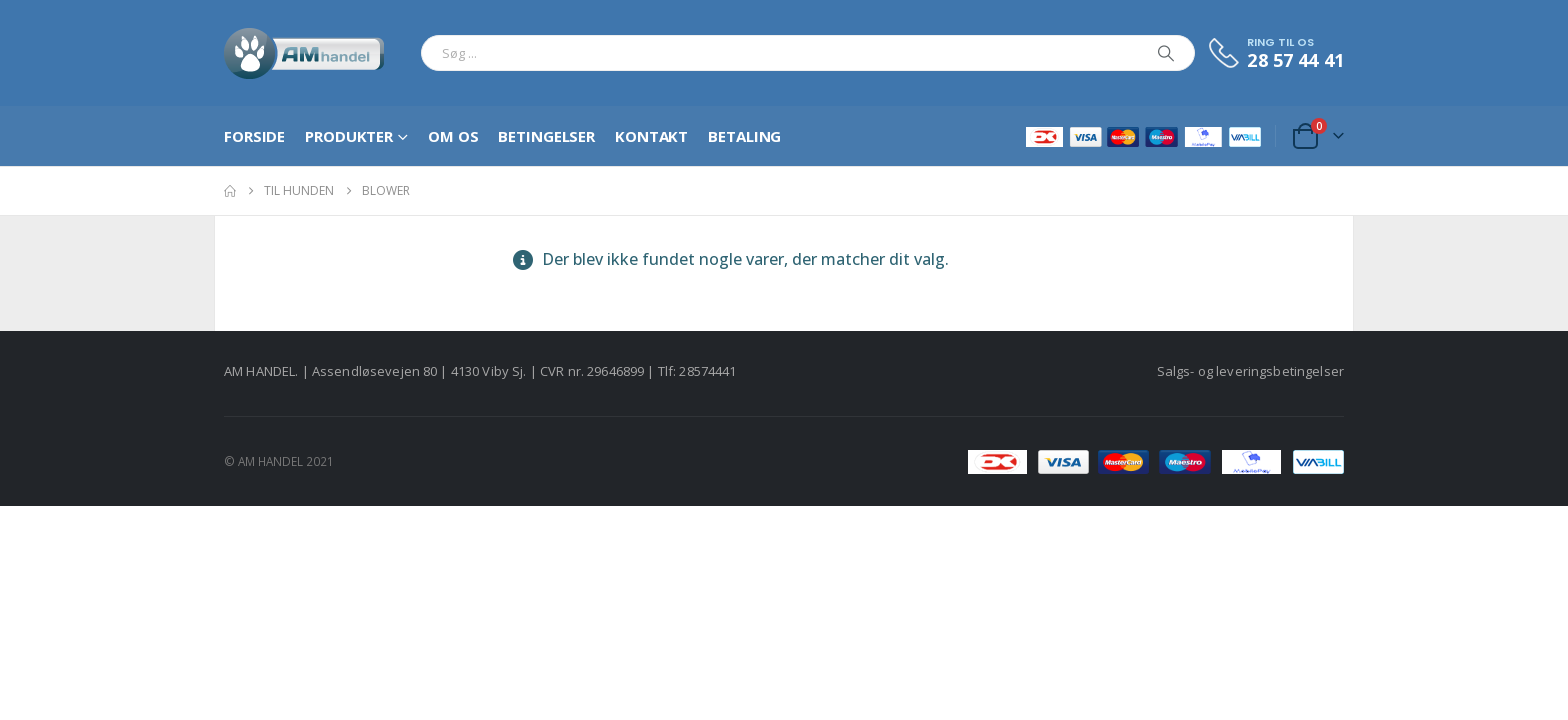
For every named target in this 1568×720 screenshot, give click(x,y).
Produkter (349, 136)
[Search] (1166, 53)
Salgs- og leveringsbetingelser (1250, 371)
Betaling (744, 136)
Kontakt (651, 136)
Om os (453, 136)
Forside (254, 136)
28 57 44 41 (1295, 60)
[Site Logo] (304, 53)
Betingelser (546, 136)
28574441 (707, 371)
